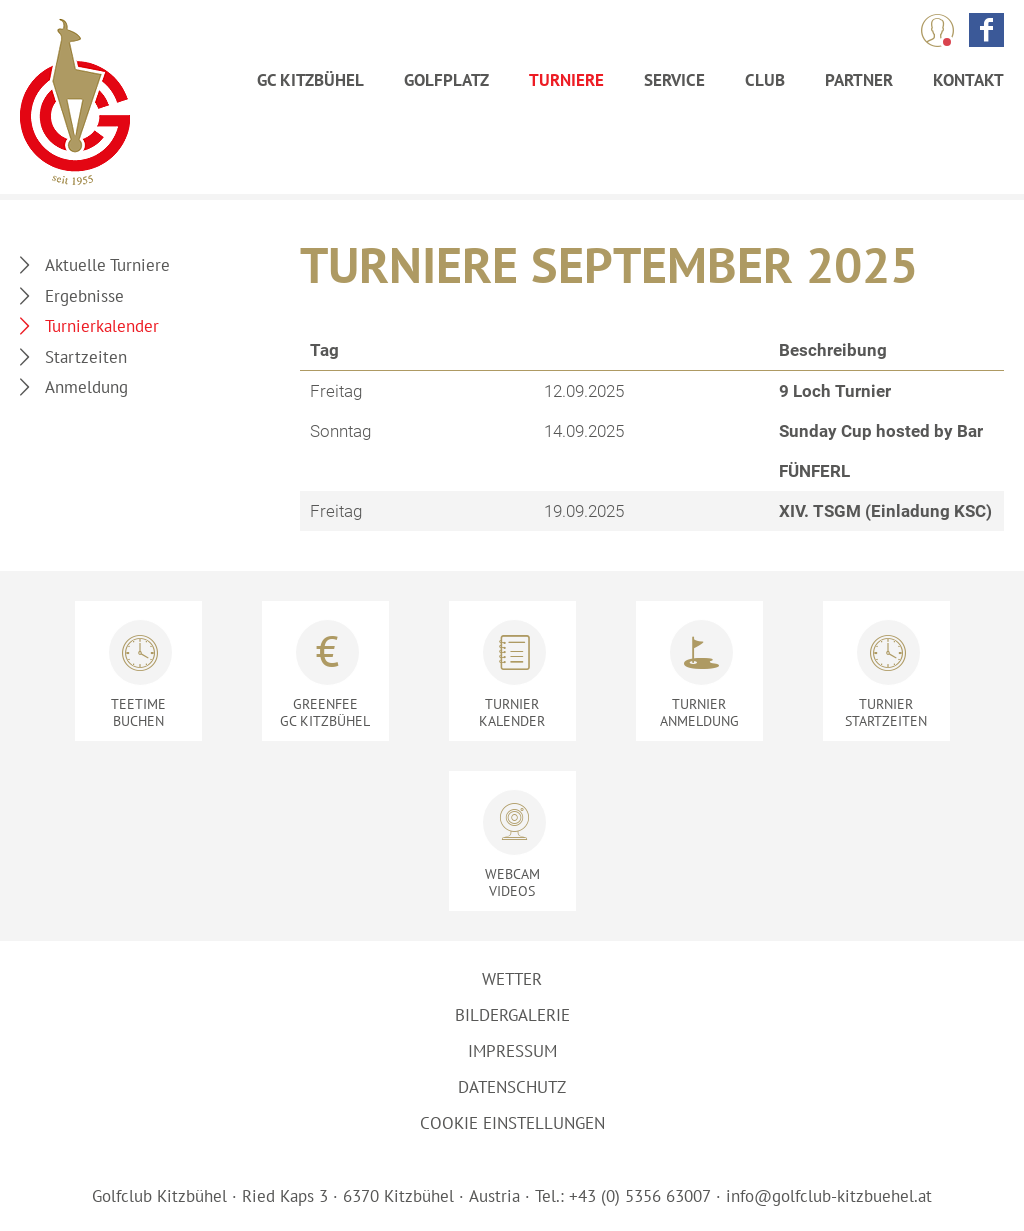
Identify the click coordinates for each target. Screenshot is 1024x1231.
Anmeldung (86, 387)
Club (765, 80)
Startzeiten (86, 357)
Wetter (512, 979)
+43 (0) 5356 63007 (640, 1196)
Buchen (138, 712)
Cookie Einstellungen (512, 1123)
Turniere (566, 80)
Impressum (512, 1051)
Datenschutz (512, 1087)
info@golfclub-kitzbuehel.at (829, 1196)
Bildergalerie (512, 1015)
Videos (512, 882)
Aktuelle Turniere (107, 265)
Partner (859, 80)
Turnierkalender (102, 326)
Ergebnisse (84, 296)
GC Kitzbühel (310, 80)
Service (674, 80)
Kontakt (968, 80)
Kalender (512, 712)
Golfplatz (446, 80)
